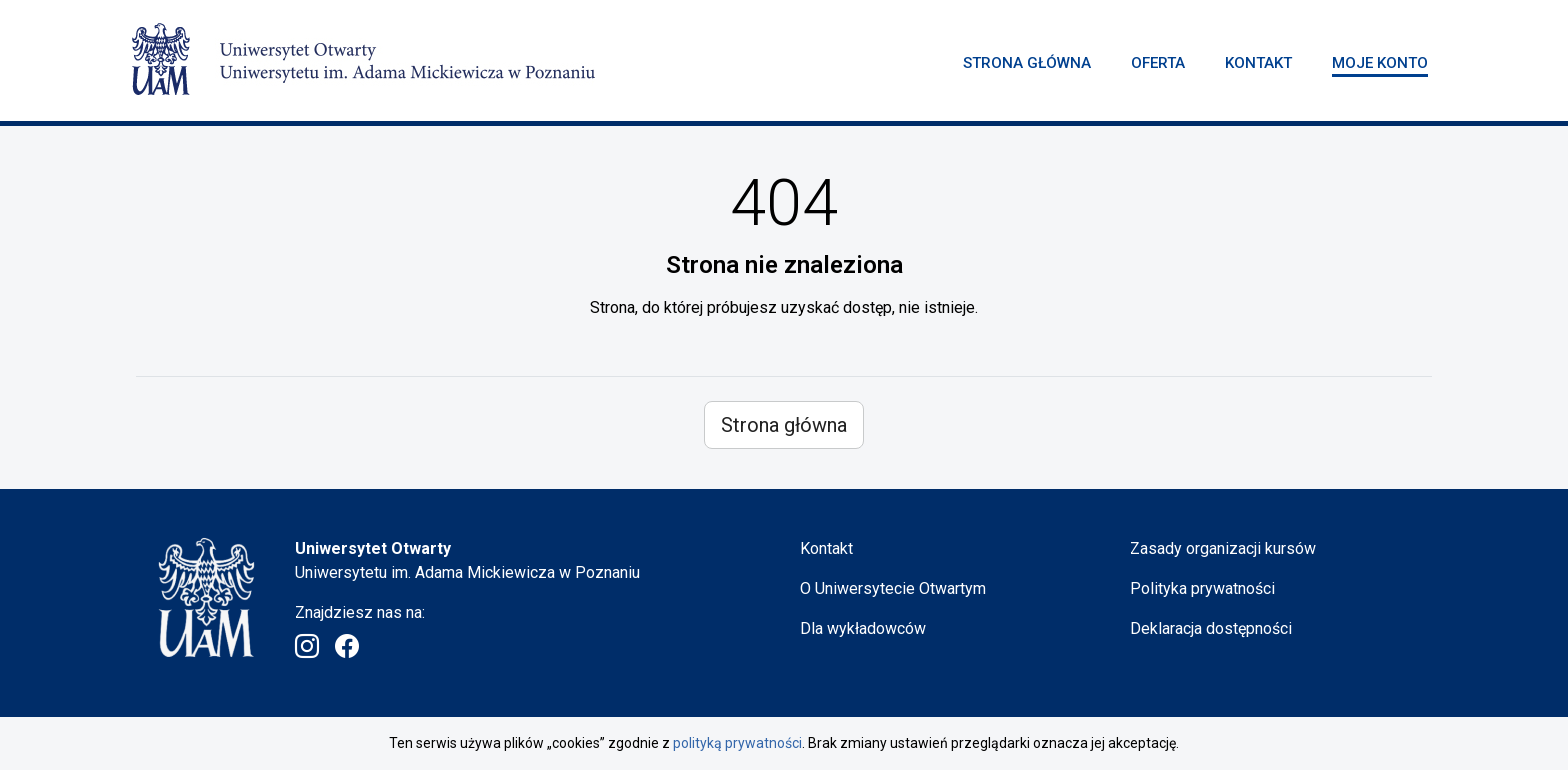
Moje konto (1380, 63)
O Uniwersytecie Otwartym (893, 588)
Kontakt (1258, 63)
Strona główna (1027, 63)
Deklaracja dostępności (1211, 628)
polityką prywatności (737, 743)
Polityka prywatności (1202, 588)
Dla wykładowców (863, 628)
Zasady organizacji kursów (1223, 548)
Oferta (1158, 63)
